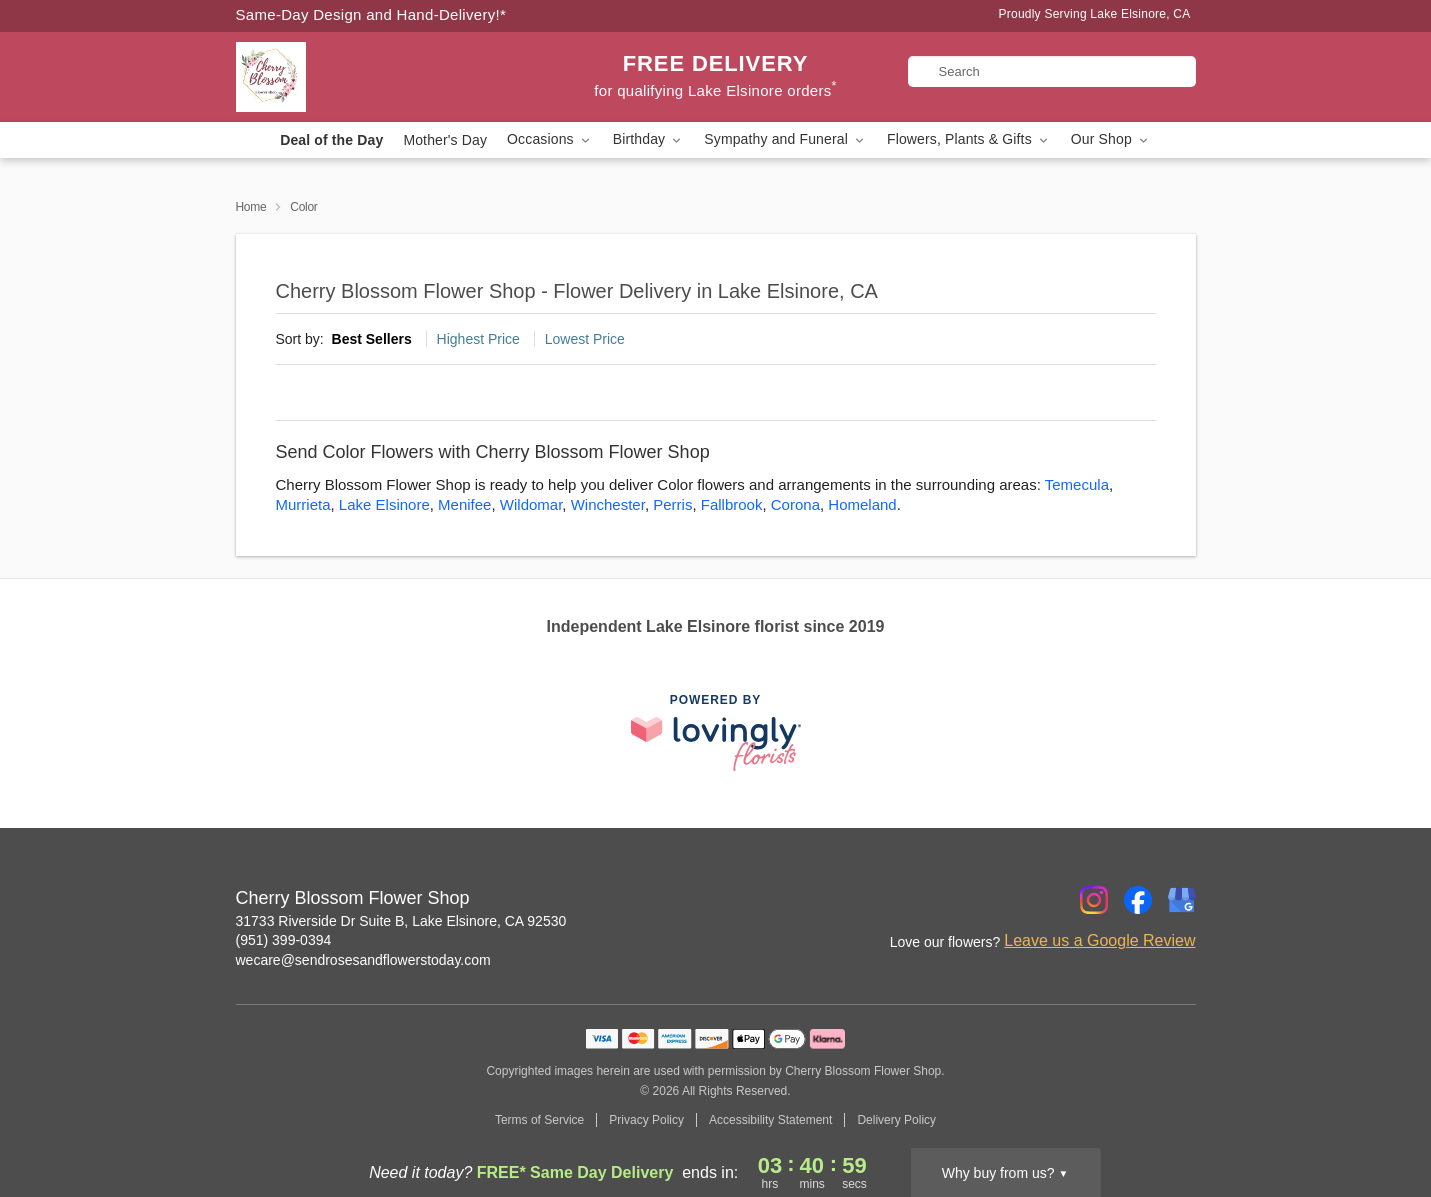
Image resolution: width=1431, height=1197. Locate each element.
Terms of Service (539, 1120)
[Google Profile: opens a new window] (1182, 900)
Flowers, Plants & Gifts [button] (969, 139)
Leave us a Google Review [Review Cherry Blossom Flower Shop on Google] (1099, 940)
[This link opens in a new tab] (716, 732)
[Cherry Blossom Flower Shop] (380, 77)
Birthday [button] (649, 139)
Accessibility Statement (770, 1120)
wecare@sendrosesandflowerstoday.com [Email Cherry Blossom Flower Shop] (363, 960)
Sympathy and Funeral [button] (785, 139)
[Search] (1052, 71)
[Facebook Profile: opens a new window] (1138, 900)
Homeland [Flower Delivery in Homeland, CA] (862, 504)
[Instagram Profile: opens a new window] (1094, 900)
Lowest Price (585, 339)
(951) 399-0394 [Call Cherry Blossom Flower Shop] (284, 940)
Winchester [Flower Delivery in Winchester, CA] (608, 504)
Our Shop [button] (1111, 139)
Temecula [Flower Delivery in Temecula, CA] (1077, 484)
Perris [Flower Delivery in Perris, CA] (672, 504)
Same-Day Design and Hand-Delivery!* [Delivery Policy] (371, 14)
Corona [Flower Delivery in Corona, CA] (795, 504)
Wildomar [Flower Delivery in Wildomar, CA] (531, 504)
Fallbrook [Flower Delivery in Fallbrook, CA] (732, 504)
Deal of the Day (331, 140)
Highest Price (478, 339)
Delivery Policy (896, 1120)
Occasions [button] (550, 139)
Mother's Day (445, 140)
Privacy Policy (646, 1120)
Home (251, 207)
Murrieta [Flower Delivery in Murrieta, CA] (303, 504)
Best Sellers (372, 339)
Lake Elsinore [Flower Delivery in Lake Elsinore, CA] (384, 504)
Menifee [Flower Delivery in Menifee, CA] (464, 504)
